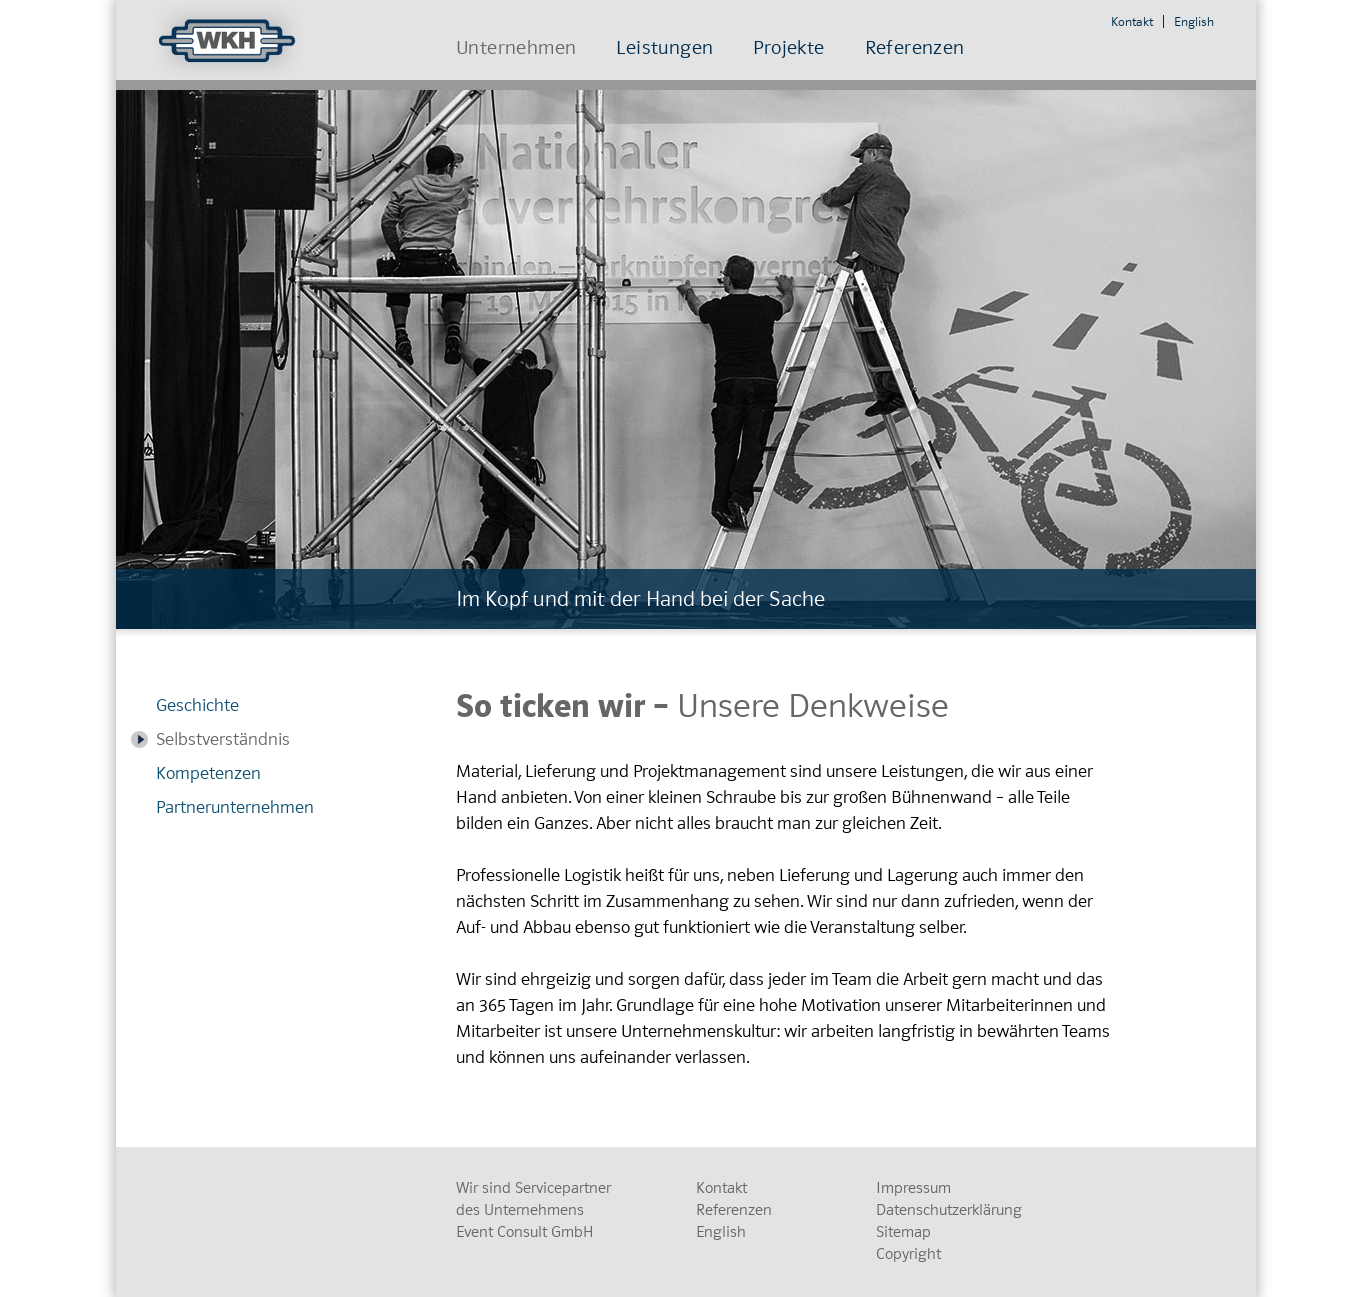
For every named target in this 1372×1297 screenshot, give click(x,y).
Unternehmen (516, 47)
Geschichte (197, 705)
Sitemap (903, 1232)
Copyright (908, 1254)
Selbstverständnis (223, 739)
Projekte (788, 47)
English (1194, 21)
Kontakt (1132, 21)
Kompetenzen (208, 773)
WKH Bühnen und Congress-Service (230, 40)
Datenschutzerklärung (949, 1210)
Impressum (913, 1188)
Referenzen (915, 47)
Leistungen (664, 47)
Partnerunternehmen (235, 807)
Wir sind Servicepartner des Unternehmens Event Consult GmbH (533, 1210)
